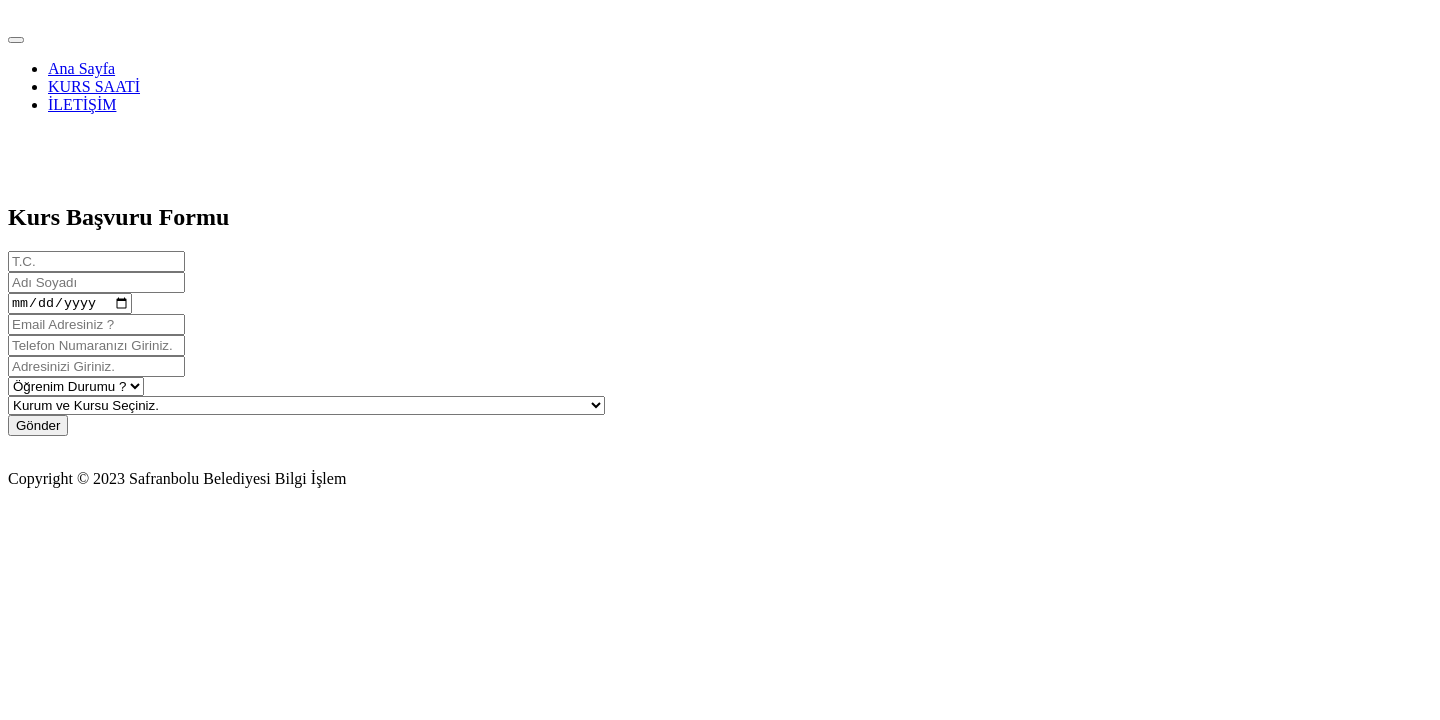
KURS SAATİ (94, 86)
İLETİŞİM (82, 104)
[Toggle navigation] (16, 40)
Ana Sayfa (81, 68)
